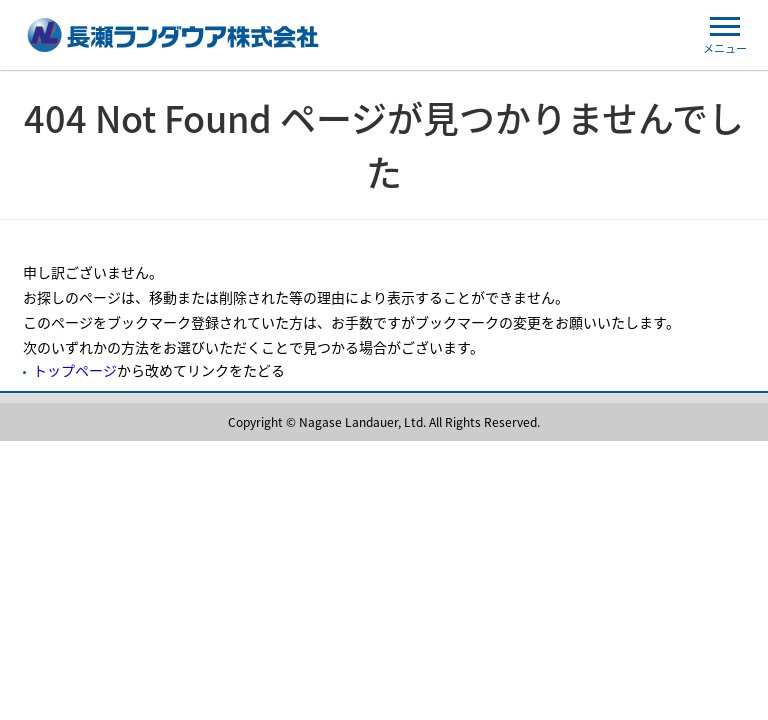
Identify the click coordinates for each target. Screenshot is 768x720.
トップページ (75, 370)
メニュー (725, 37)
